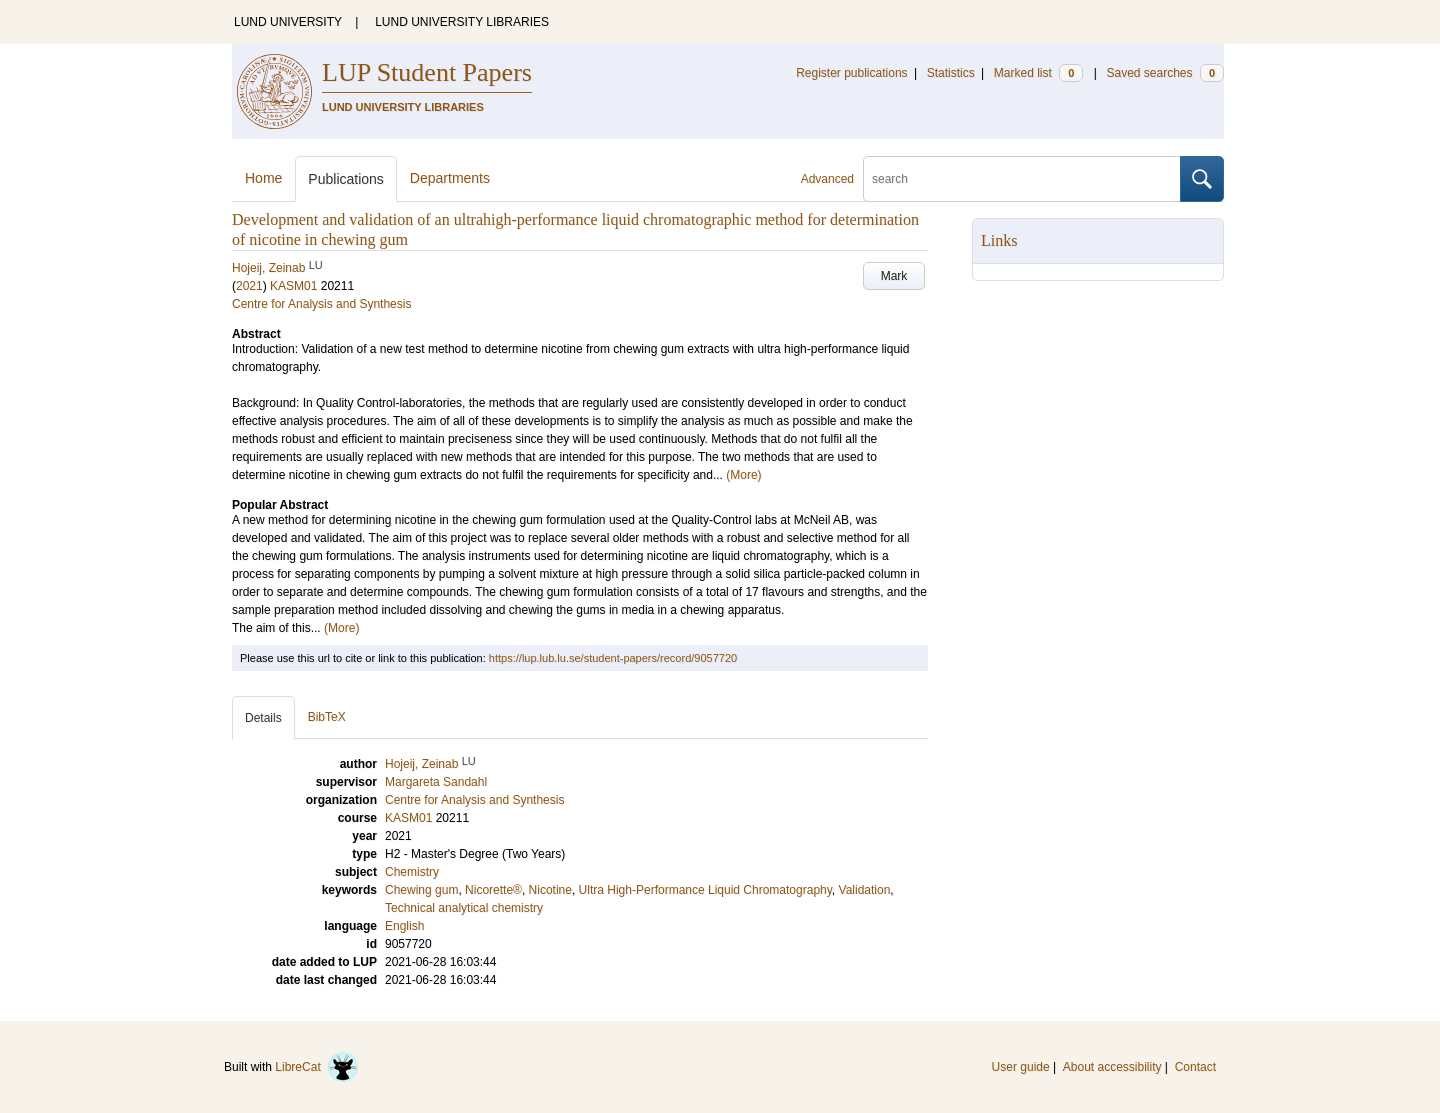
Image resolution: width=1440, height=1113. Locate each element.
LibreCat (317, 1067)
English (404, 926)
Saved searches (1165, 73)
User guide (1021, 1067)
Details (263, 718)
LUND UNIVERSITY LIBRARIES (462, 22)
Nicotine (550, 890)
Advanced (827, 179)
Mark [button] (894, 276)
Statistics (951, 73)
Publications (346, 179)
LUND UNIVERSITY (288, 22)
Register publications (851, 73)
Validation (865, 890)
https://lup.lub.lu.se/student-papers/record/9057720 (613, 658)
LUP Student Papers (427, 72)
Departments (450, 178)
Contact (1195, 1067)
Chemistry (412, 872)
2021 (249, 286)
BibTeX (327, 717)
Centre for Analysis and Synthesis (321, 304)
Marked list (1038, 73)
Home (263, 178)
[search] (1022, 179)
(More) (743, 475)
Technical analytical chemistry (464, 908)
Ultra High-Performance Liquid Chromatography (705, 890)
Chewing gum (421, 890)
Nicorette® (493, 890)
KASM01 (293, 286)
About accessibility (1112, 1067)
